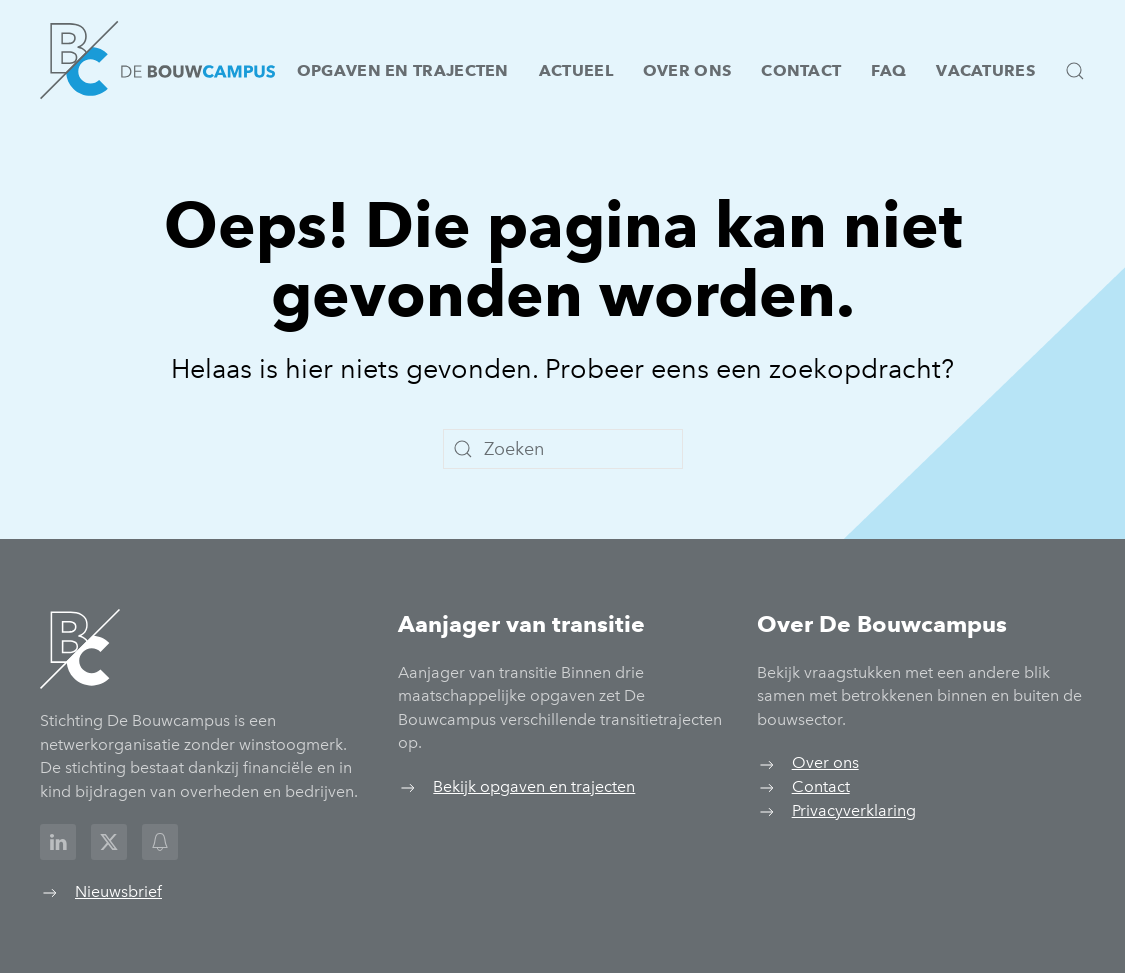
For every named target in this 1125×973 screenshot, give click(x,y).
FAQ (888, 70)
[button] (1075, 71)
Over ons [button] (687, 70)
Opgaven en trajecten (403, 70)
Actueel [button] (576, 70)
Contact (801, 70)
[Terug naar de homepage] (157, 60)
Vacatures (985, 70)
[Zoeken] (563, 449)
